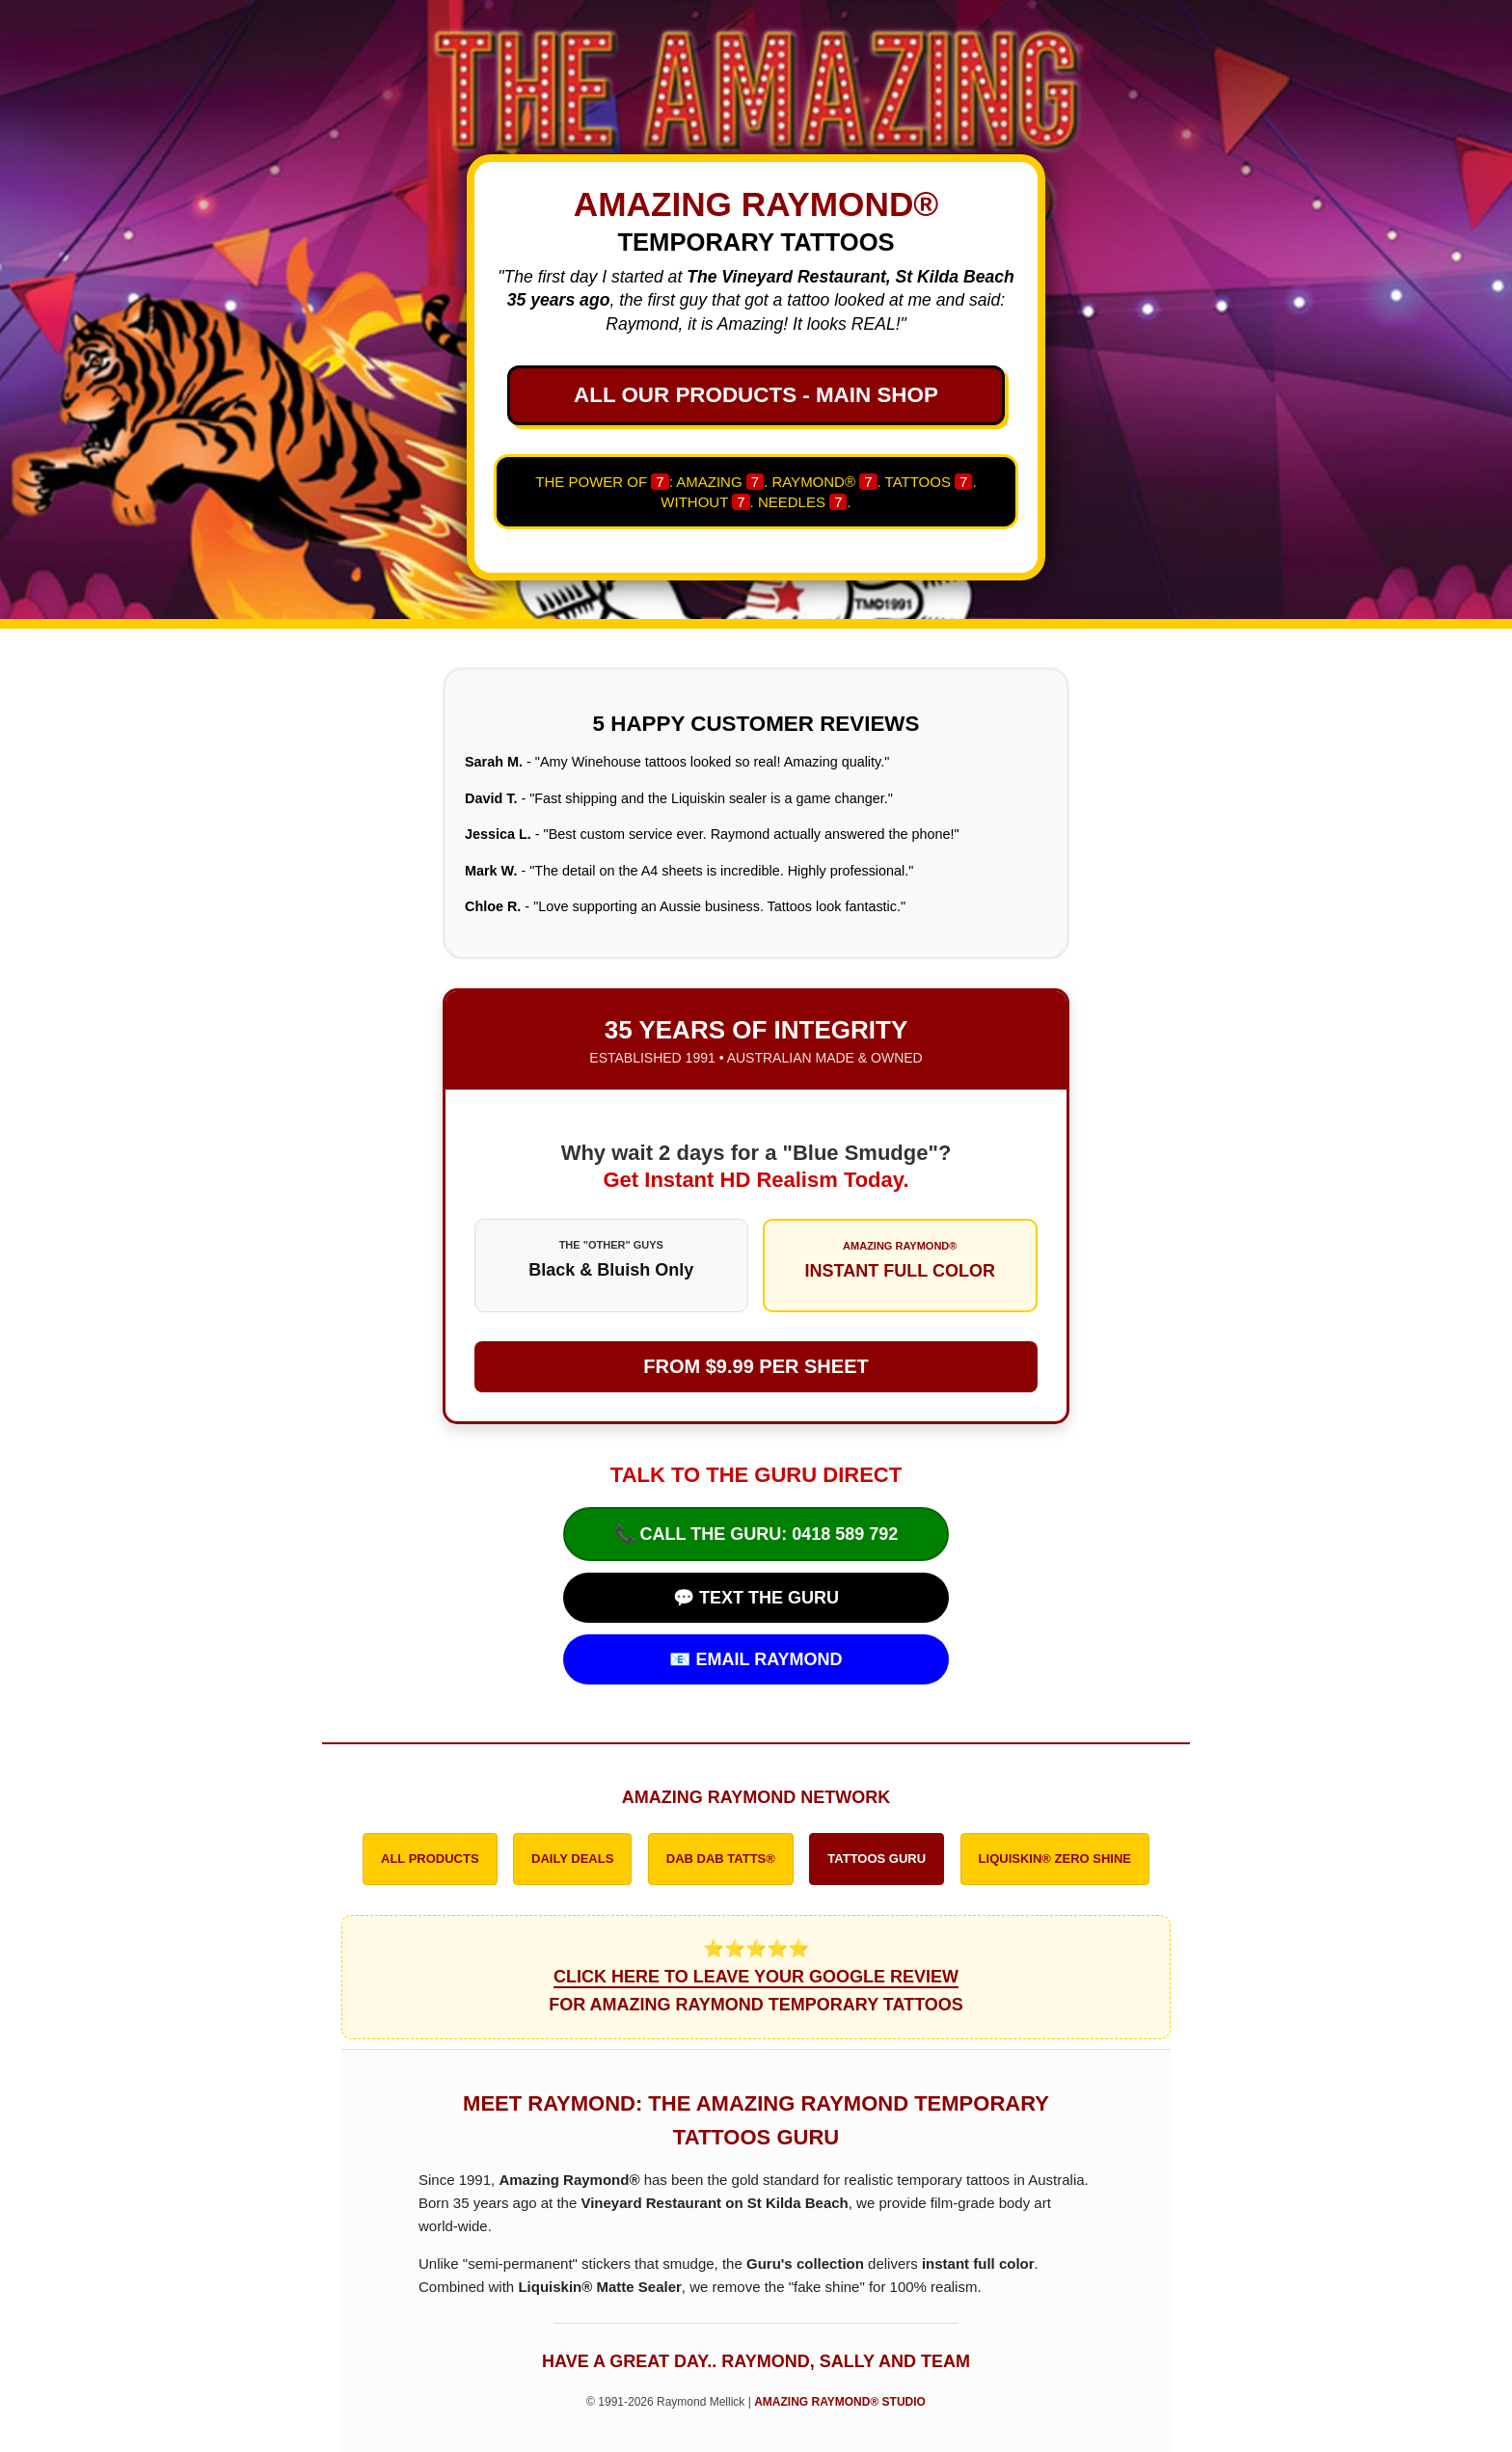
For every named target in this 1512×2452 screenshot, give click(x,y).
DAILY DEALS (572, 1858)
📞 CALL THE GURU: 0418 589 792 (756, 1534)
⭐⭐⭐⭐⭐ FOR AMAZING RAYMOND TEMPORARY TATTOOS (756, 1976)
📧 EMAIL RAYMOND (755, 1659)
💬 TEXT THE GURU (756, 1597)
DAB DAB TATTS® (720, 1858)
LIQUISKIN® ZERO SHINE (1055, 1858)
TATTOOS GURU (876, 1858)
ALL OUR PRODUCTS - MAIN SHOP (756, 395)
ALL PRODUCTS (430, 1858)
